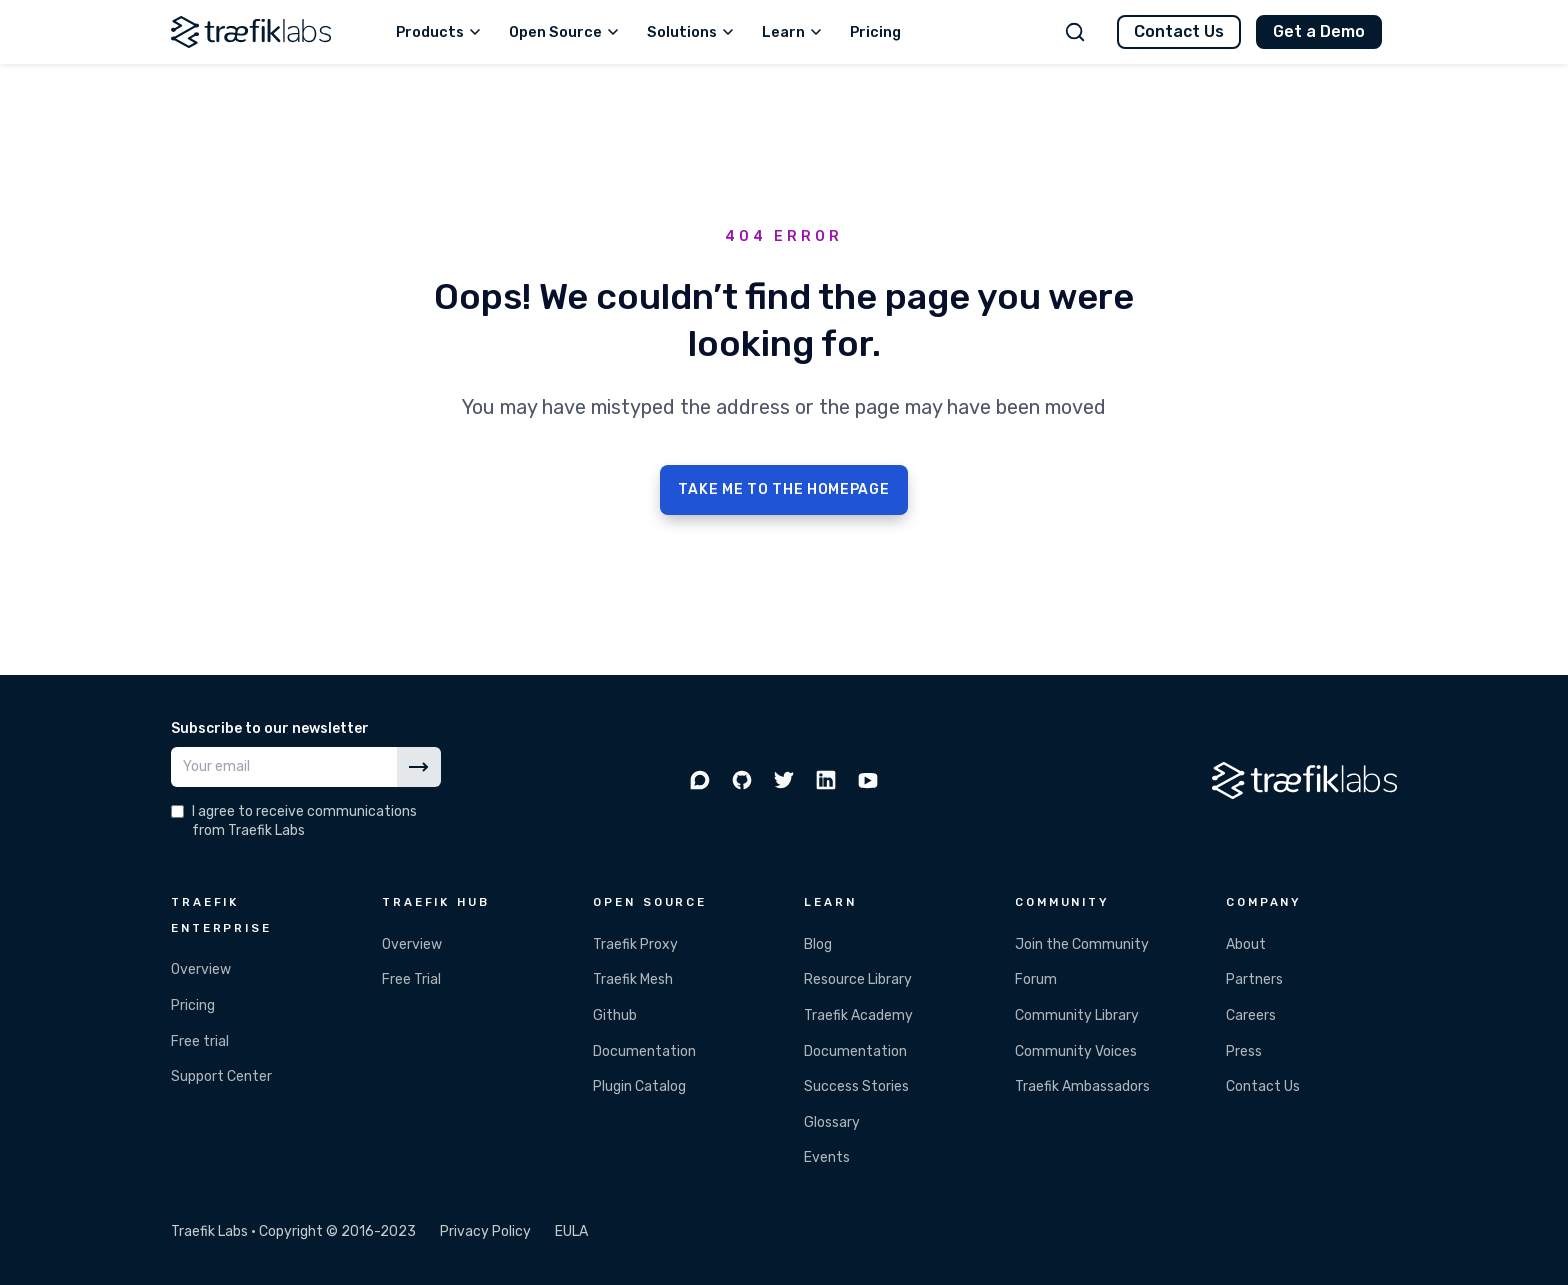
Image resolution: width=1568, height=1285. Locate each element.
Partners (1254, 979)
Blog (818, 944)
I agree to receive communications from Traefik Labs (304, 821)
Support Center (221, 1076)
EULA (571, 1231)
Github (615, 1015)
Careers (1251, 1015)
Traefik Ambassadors (1082, 1086)
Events (827, 1157)
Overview (201, 969)
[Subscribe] (419, 767)
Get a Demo (1319, 31)
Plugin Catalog (639, 1086)
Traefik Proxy (635, 944)
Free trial (200, 1041)
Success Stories (856, 1086)
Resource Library (858, 979)
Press (1244, 1051)
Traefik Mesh (633, 979)
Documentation (644, 1051)
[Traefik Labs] (251, 32)
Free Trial (411, 979)
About (1246, 944)
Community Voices (1076, 1051)
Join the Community (1082, 944)
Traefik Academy (858, 1015)
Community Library (1077, 1015)
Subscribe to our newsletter (270, 728)
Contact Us (1179, 31)
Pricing (193, 1005)
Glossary (832, 1122)
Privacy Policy (485, 1231)
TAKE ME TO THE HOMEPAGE (783, 489)
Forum (1036, 979)
